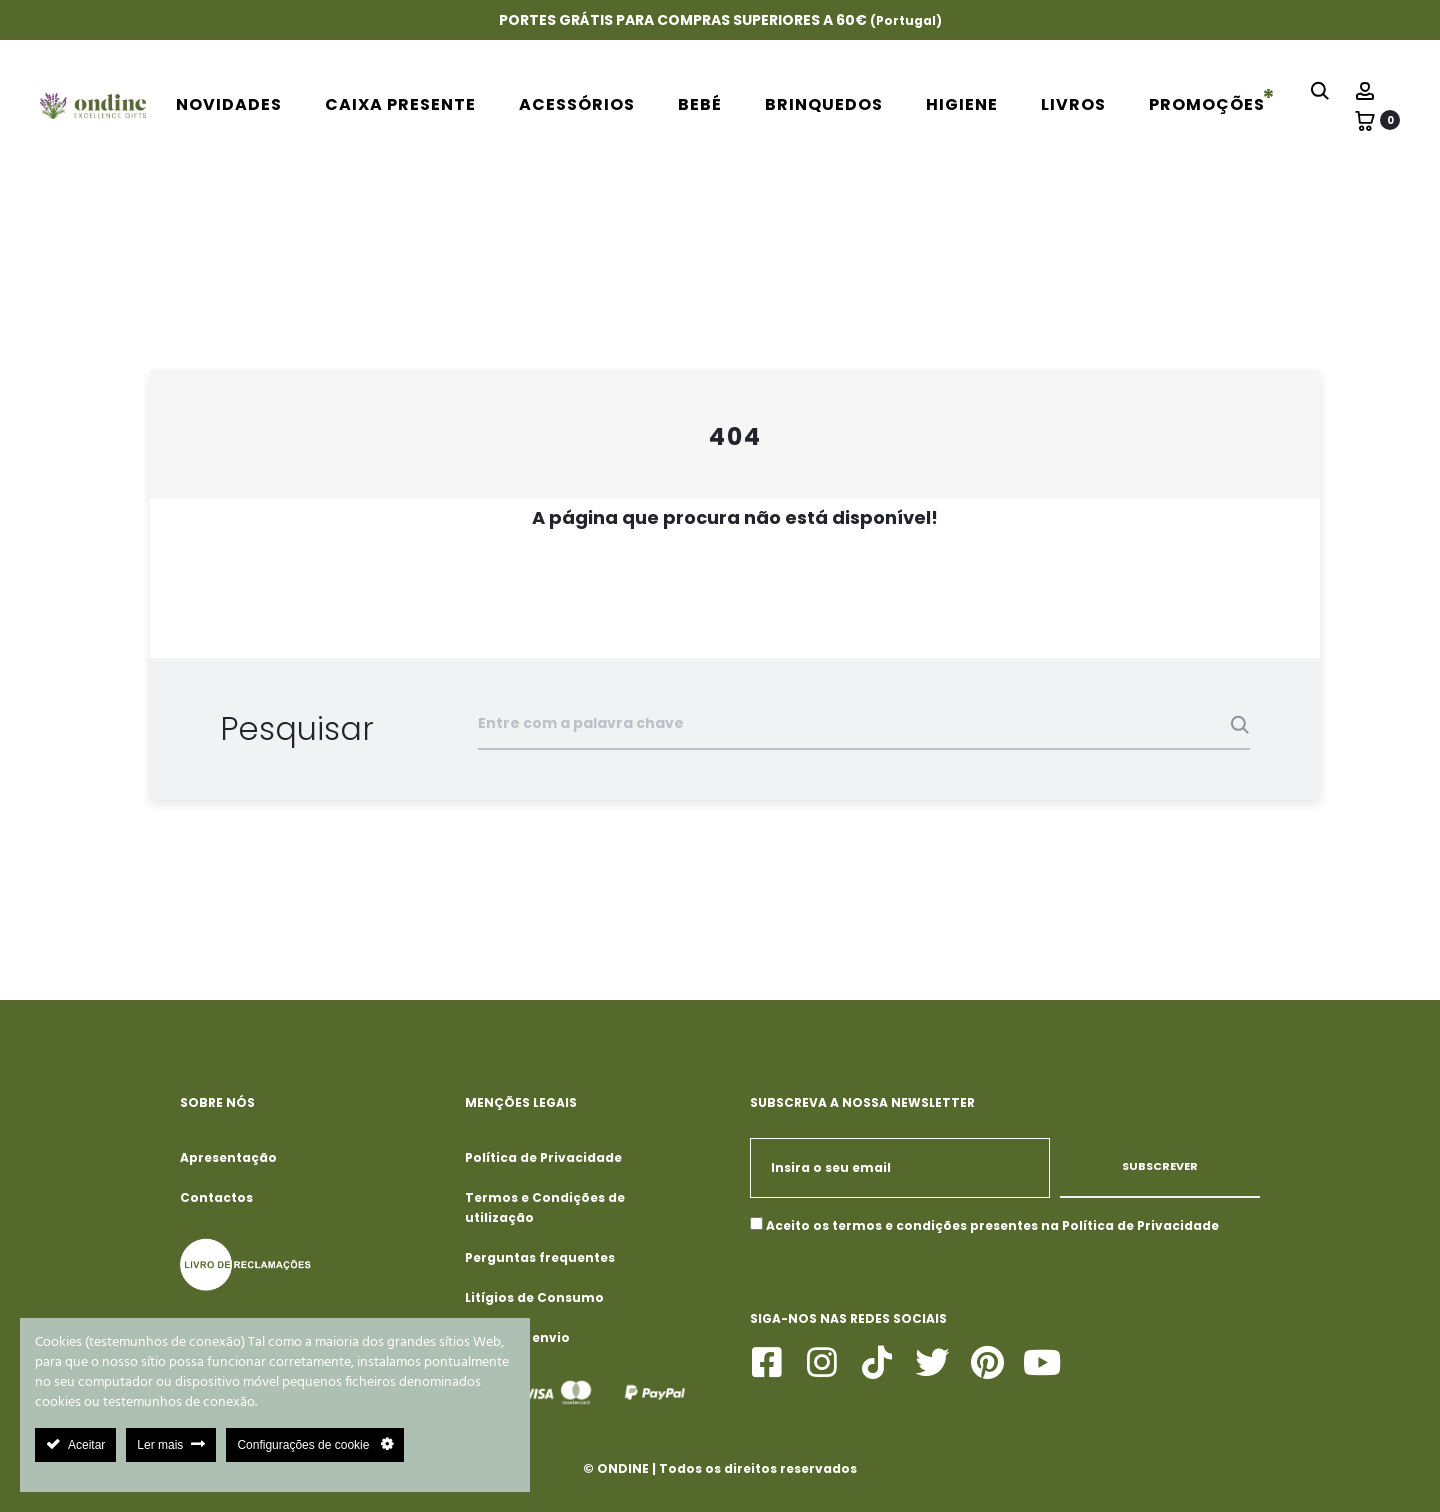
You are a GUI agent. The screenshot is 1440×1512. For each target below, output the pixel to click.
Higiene (962, 104)
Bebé (700, 104)
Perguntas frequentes (540, 1257)
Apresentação (228, 1157)
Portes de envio (517, 1337)
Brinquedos (824, 104)
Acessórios (577, 104)
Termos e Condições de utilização (545, 1207)
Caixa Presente (400, 104)
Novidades (229, 104)
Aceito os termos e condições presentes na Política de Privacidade (992, 1225)
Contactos (216, 1197)
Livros (1073, 104)
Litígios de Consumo (534, 1297)
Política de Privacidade (543, 1157)
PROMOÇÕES (1207, 104)
